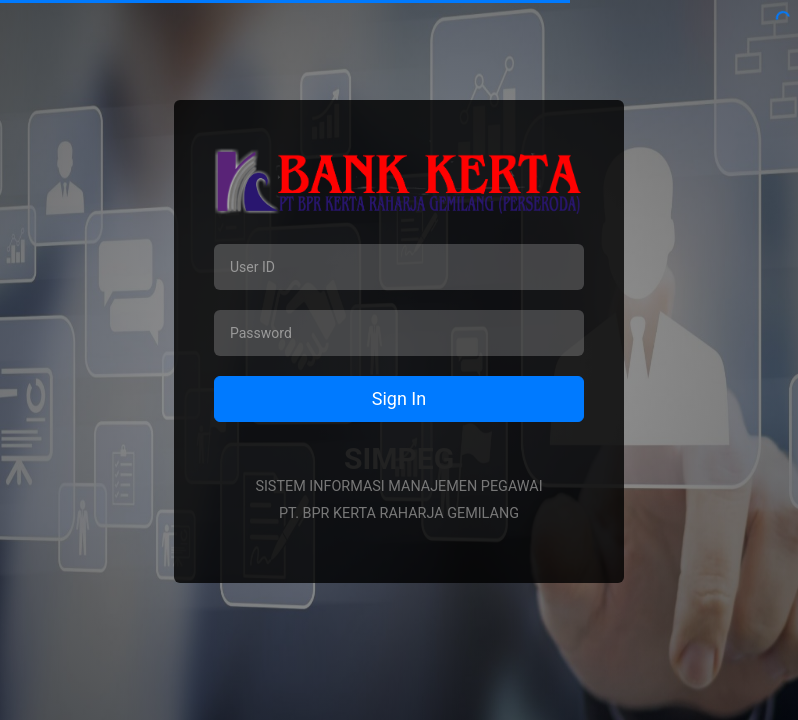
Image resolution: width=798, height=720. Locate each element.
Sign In (399, 398)
